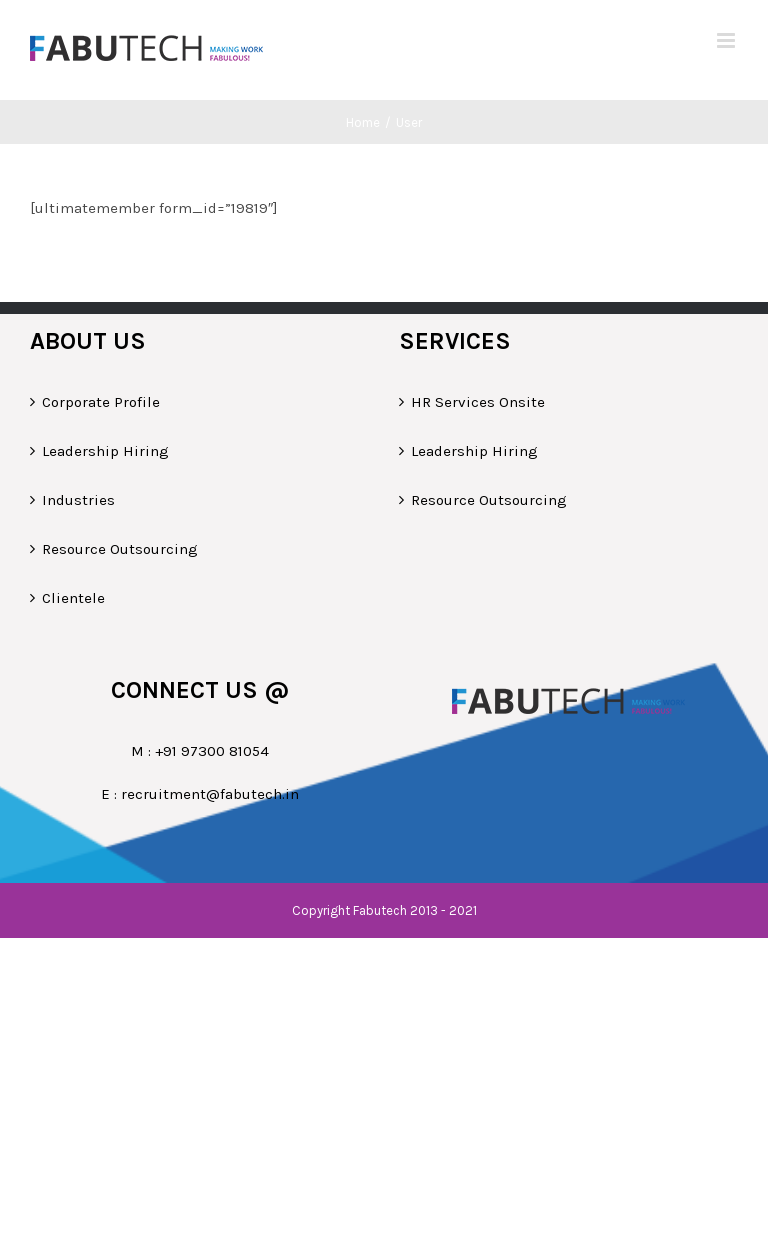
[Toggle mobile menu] (727, 40)
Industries (78, 500)
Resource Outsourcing (120, 549)
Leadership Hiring (105, 451)
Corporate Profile (101, 402)
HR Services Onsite (478, 402)
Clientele (73, 598)
